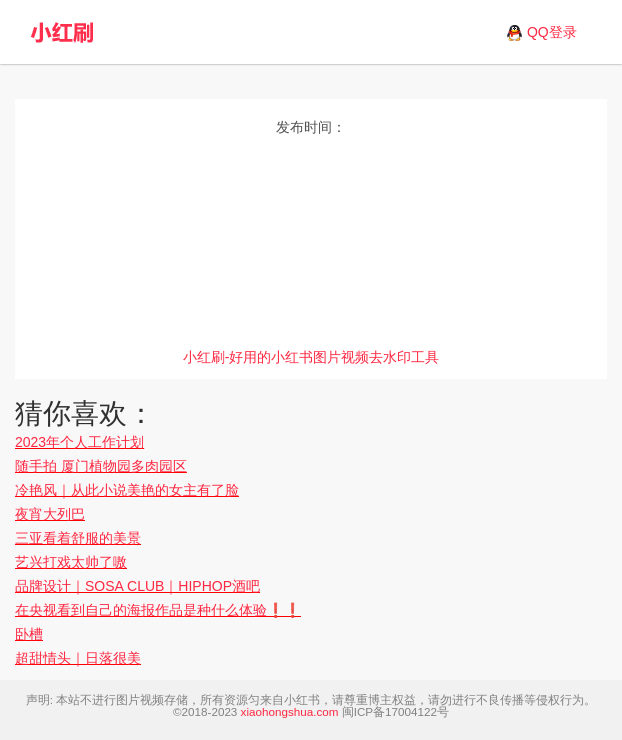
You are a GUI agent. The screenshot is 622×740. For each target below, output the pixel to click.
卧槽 (29, 634)
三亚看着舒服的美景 (78, 538)
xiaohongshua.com (290, 711)
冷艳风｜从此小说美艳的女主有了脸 (127, 490)
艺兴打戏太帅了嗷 (71, 562)
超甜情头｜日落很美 (78, 658)
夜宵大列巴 (50, 514)
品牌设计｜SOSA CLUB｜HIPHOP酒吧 (137, 586)
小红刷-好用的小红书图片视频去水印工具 (311, 357)
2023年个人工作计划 (79, 442)
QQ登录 (552, 32)
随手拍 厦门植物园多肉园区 (101, 466)
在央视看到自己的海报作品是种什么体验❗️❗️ (158, 610)
